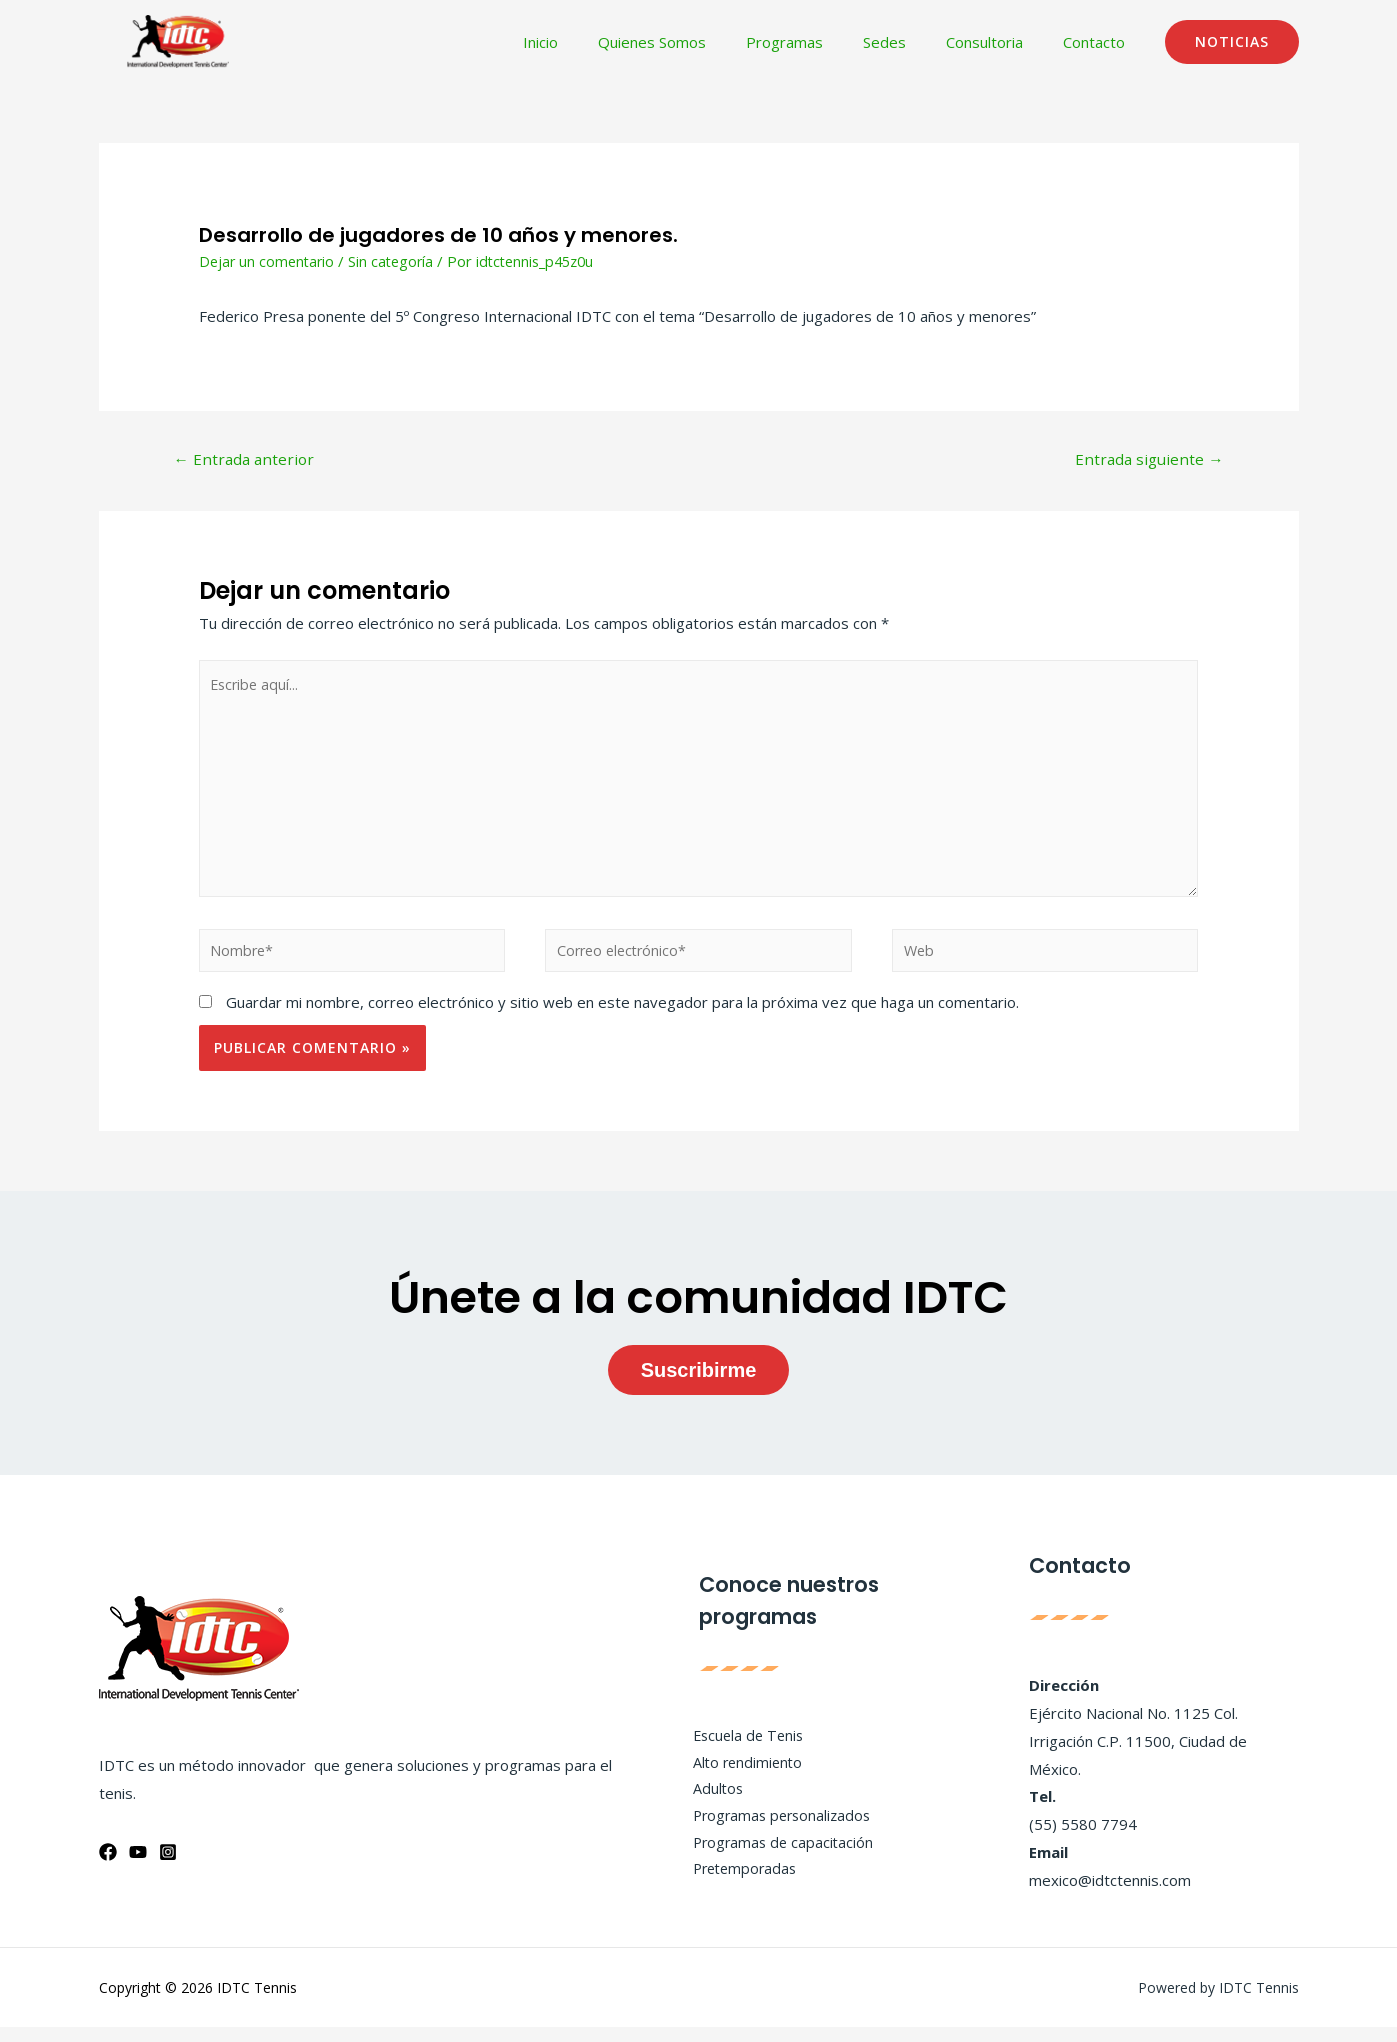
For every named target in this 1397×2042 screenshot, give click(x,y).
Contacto (1099, 42)
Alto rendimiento (741, 1775)
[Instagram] (168, 1867)
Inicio (595, 42)
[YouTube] (138, 1867)
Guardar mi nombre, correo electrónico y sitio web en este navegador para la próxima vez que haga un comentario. (622, 1017)
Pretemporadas (739, 1886)
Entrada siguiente (1146, 460)
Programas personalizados (777, 1830)
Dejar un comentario (269, 261)
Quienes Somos (697, 42)
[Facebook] (108, 1867)
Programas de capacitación (777, 1858)
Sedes (909, 42)
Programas (819, 42)
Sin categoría (397, 261)
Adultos (710, 1803)
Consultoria (999, 42)
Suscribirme (699, 1384)
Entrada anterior (246, 460)
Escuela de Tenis (742, 1747)
